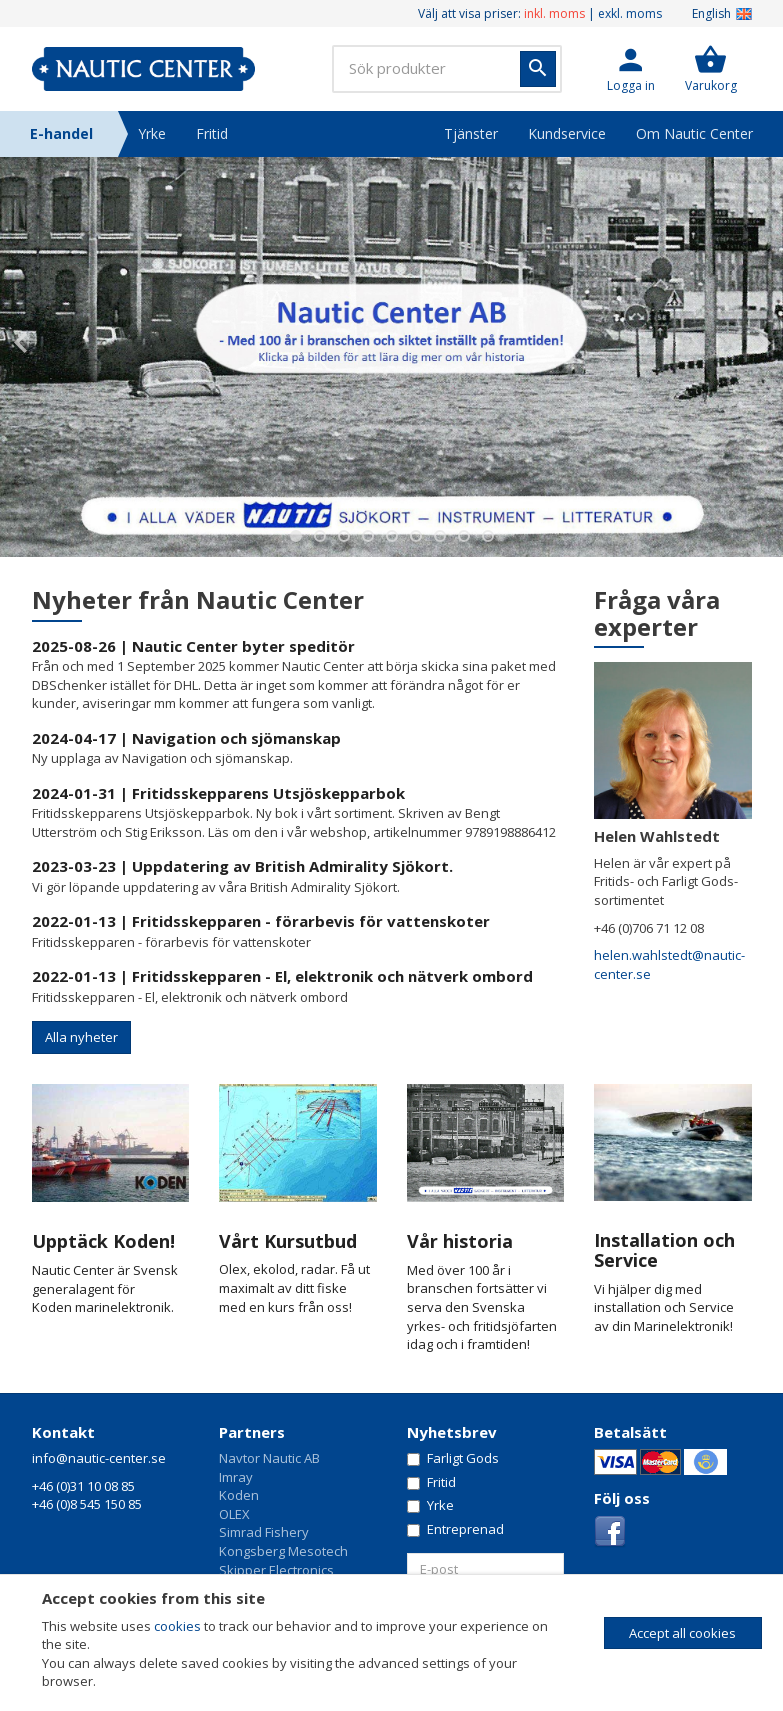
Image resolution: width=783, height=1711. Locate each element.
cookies (177, 1626)
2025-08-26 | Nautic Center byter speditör (193, 646)
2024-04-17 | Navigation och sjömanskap (186, 738)
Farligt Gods (453, 1458)
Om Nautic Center (694, 133)
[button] (631, 69)
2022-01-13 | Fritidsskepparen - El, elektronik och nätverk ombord (282, 976)
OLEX (234, 1514)
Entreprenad (455, 1529)
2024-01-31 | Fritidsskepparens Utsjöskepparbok (218, 793)
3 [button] (344, 536)
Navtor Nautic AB (269, 1458)
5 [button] (392, 536)
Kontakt (63, 1432)
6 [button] (416, 536)
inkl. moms (554, 13)
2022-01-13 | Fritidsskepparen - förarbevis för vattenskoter (261, 921)
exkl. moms (630, 13)
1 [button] (296, 536)
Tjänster (471, 133)
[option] (391, 357)
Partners (252, 1432)
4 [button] (368, 536)
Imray (236, 1477)
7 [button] (440, 536)
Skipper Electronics (276, 1570)
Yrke (152, 133)
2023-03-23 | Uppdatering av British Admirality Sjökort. (242, 866)
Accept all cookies (682, 1633)
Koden (239, 1495)
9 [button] (488, 536)
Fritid (212, 133)
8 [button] (464, 536)
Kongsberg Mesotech (283, 1551)
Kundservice (567, 133)
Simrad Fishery (264, 1532)
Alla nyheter (81, 1037)
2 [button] (320, 536)
